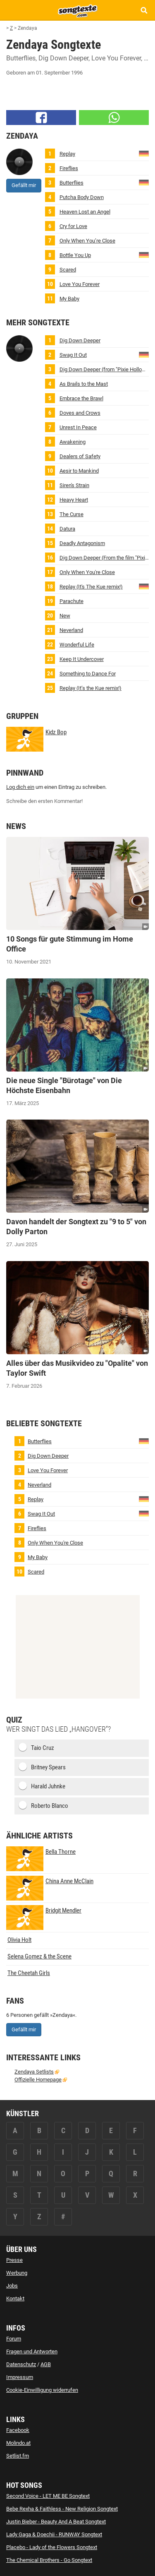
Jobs (12, 2286)
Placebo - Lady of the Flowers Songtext (51, 2547)
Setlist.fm (17, 2456)
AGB (46, 2364)
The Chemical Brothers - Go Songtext (49, 2560)
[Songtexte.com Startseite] (77, 10)
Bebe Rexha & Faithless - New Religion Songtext (62, 2509)
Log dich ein (20, 787)
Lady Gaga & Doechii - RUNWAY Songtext (54, 2534)
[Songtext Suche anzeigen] (143, 10)
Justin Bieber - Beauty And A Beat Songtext (56, 2521)
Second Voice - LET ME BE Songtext (48, 2496)
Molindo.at (18, 2443)
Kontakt (15, 2298)
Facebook (17, 2430)
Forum (13, 2339)
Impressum (19, 2377)
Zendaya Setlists (34, 2072)
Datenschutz (21, 2364)
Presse (14, 2260)
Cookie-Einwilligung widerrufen (42, 2390)
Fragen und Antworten (31, 2351)
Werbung (16, 2273)
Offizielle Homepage (38, 2079)
